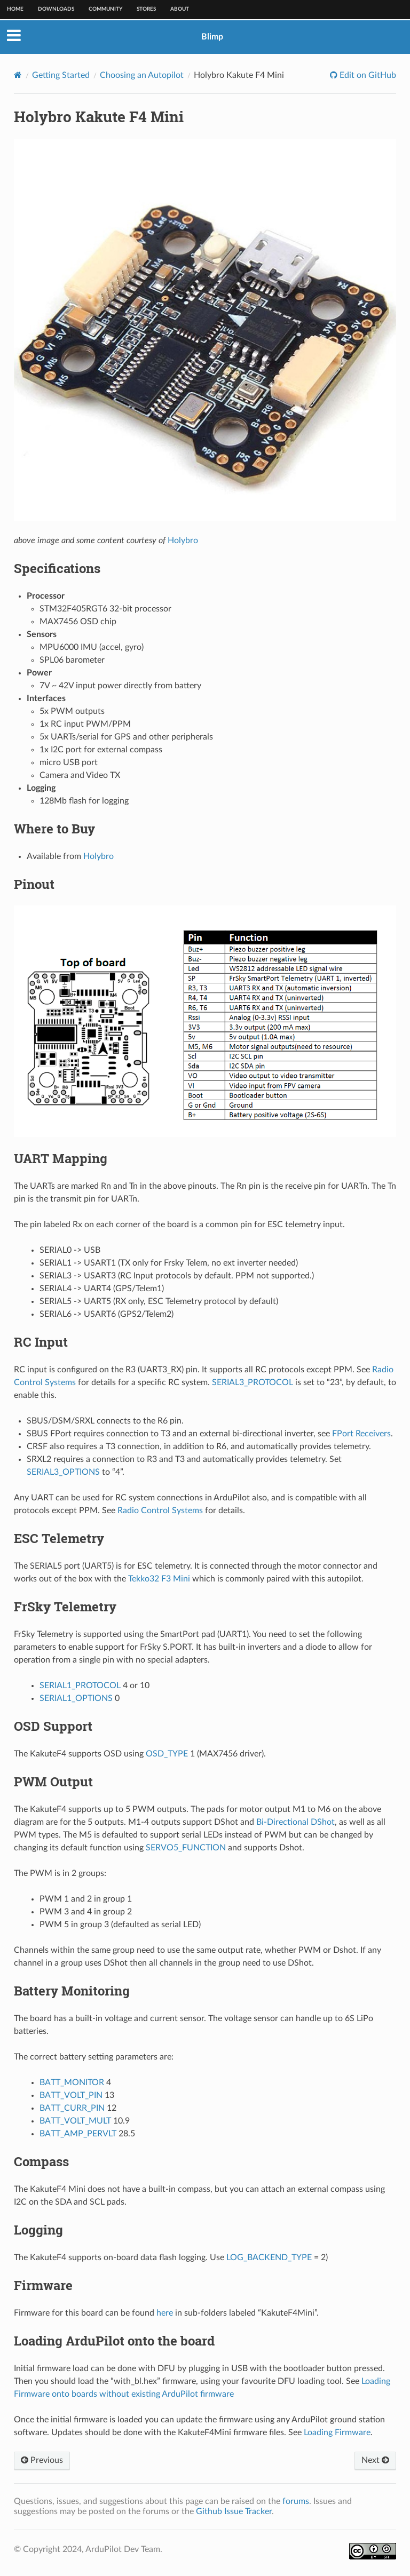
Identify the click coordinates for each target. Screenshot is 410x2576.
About (179, 9)
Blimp (212, 37)
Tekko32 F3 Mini (159, 1579)
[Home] (18, 74)
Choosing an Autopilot (142, 75)
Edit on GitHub (366, 75)
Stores (146, 9)
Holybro (183, 540)
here (164, 2313)
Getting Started (61, 75)
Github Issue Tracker (234, 2511)
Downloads (56, 9)
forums (295, 2501)
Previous (42, 2460)
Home (15, 9)
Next (375, 2460)
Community (105, 9)
